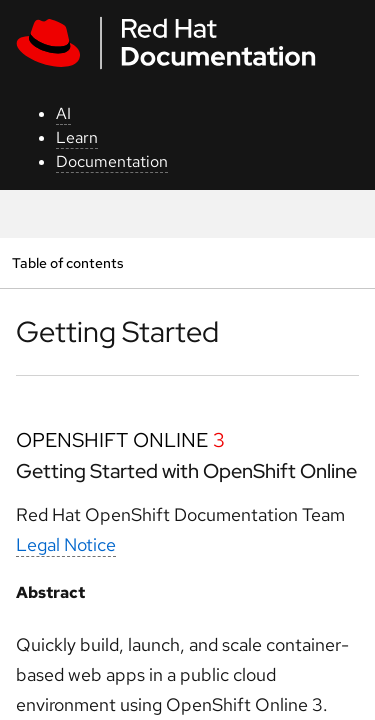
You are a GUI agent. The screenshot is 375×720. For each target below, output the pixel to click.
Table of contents (67, 262)
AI (63, 113)
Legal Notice (66, 544)
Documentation (112, 161)
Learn (77, 137)
